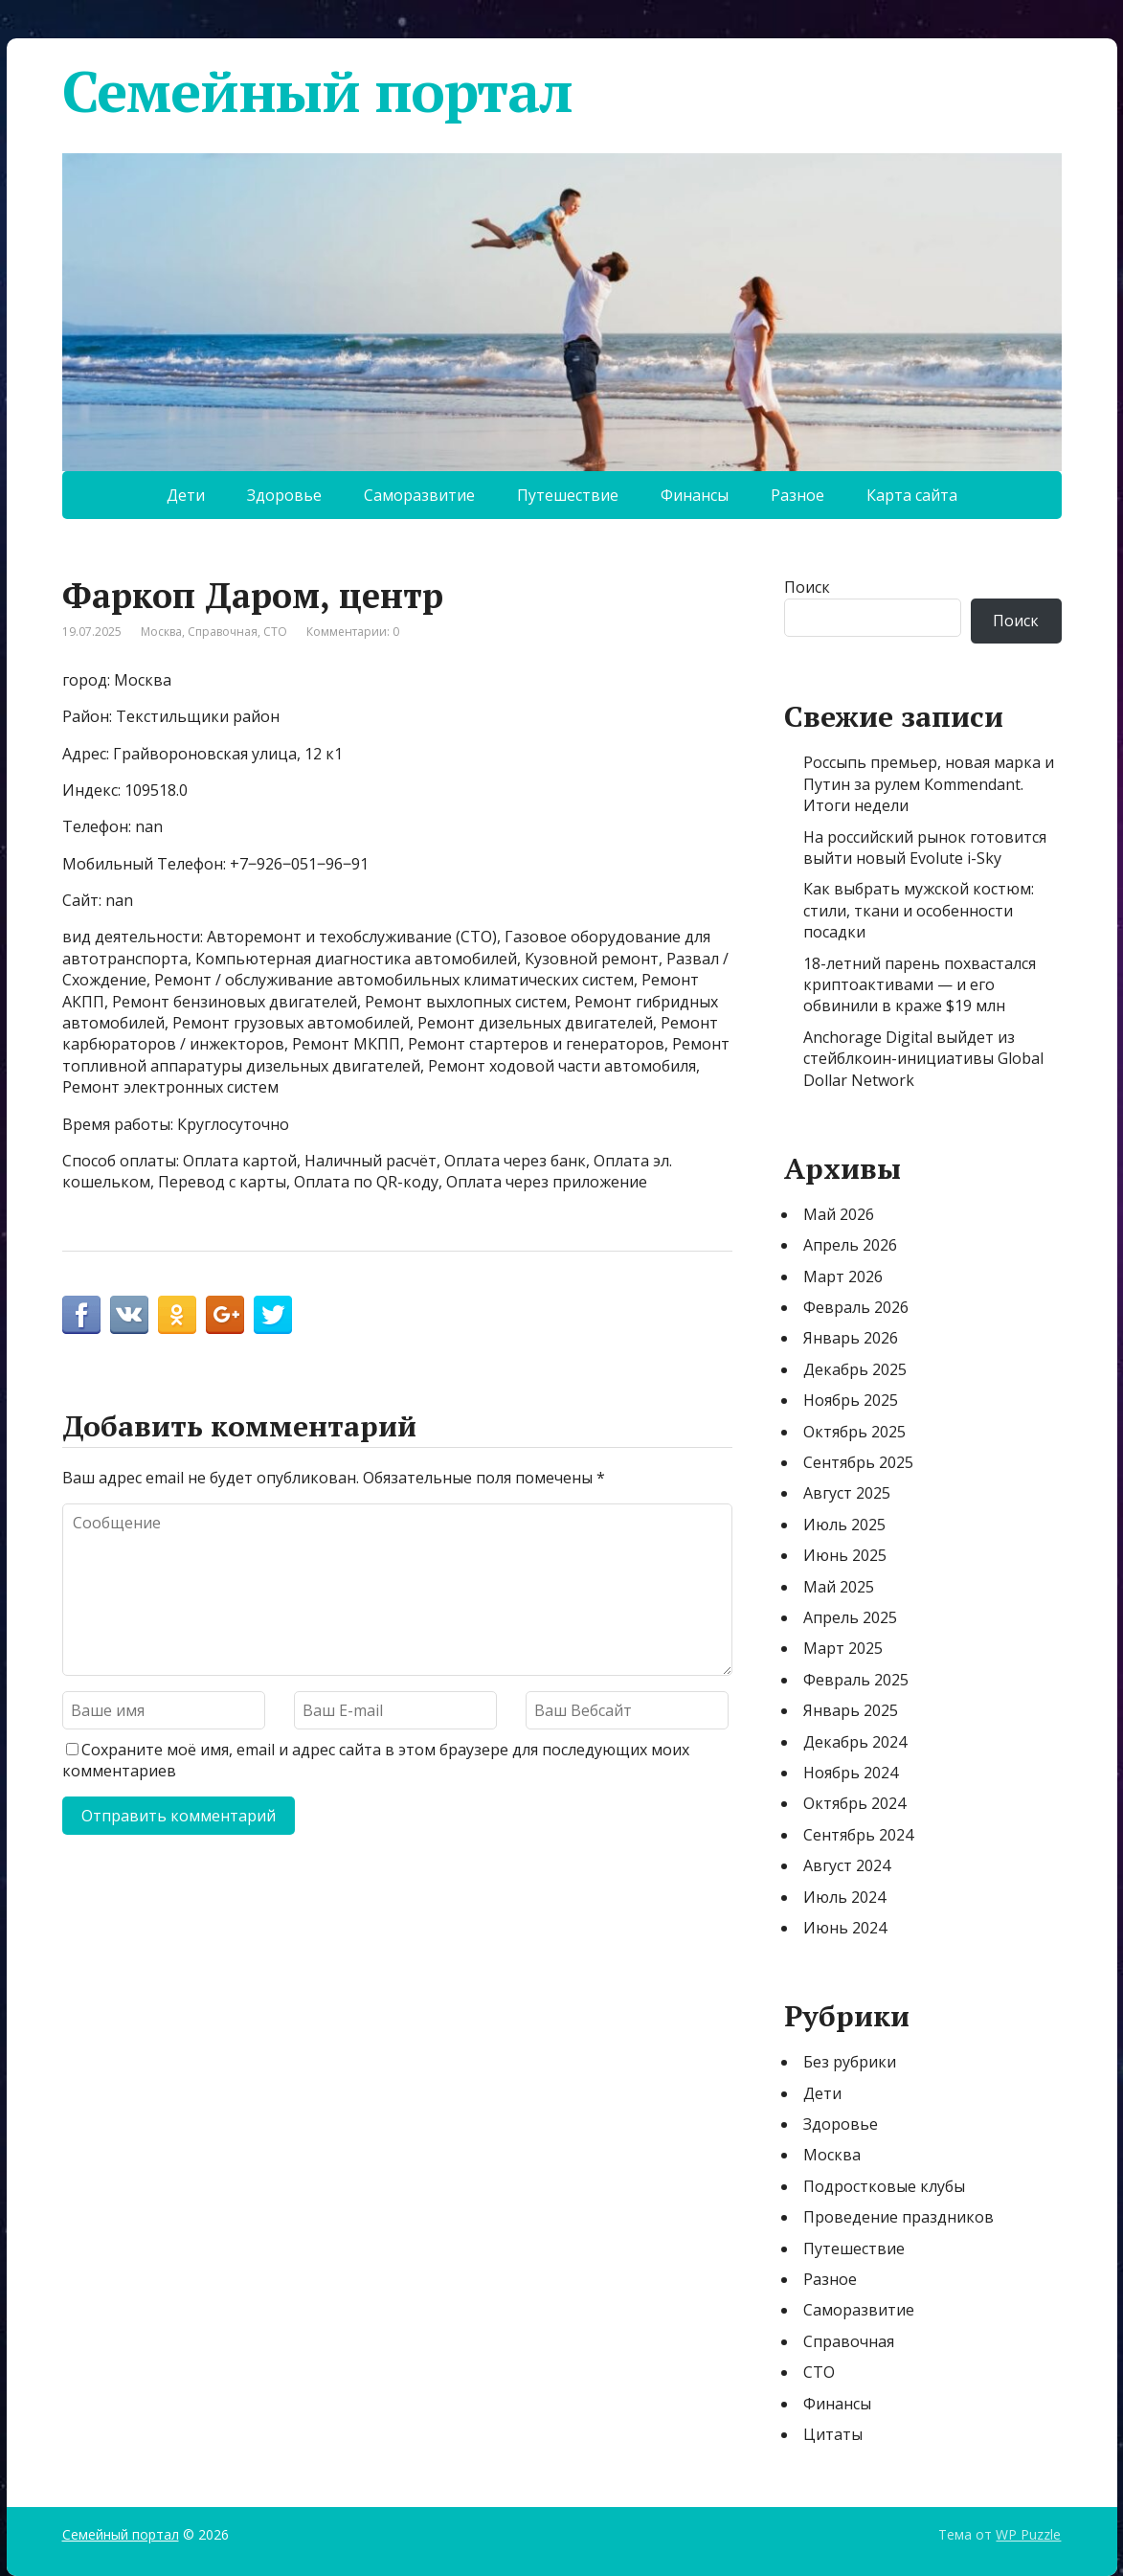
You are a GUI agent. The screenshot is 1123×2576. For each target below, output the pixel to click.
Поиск (807, 587)
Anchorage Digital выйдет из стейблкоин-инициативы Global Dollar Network (923, 1059)
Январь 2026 (850, 1337)
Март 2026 (843, 1276)
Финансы (695, 495)
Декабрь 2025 (855, 1369)
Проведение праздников (898, 2216)
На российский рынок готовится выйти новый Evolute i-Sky (924, 847)
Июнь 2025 (845, 1555)
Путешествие (567, 495)
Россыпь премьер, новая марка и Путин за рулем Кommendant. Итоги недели (928, 784)
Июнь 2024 (845, 1927)
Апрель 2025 (850, 1617)
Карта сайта (911, 495)
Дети (186, 495)
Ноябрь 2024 (850, 1772)
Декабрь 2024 (855, 1741)
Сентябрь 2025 (858, 1462)
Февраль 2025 (856, 1679)
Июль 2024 (844, 1897)
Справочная (223, 631)
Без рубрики (849, 2061)
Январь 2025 (850, 1710)
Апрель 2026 (850, 1244)
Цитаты (833, 2434)
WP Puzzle (1028, 2534)
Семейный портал (317, 91)
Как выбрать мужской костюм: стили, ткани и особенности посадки (918, 910)
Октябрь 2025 (854, 1431)
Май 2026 (838, 1214)
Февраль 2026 (856, 1307)
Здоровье (284, 495)
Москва (161, 631)
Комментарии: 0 (352, 631)
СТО (275, 631)
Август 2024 (846, 1865)
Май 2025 (838, 1586)
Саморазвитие (419, 495)
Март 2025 (843, 1648)
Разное (797, 495)
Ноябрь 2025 (850, 1400)
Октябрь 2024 (854, 1803)
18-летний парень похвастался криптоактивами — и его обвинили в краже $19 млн (919, 985)
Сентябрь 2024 (858, 1834)
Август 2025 (846, 1492)
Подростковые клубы (884, 2186)
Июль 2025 (844, 1524)
